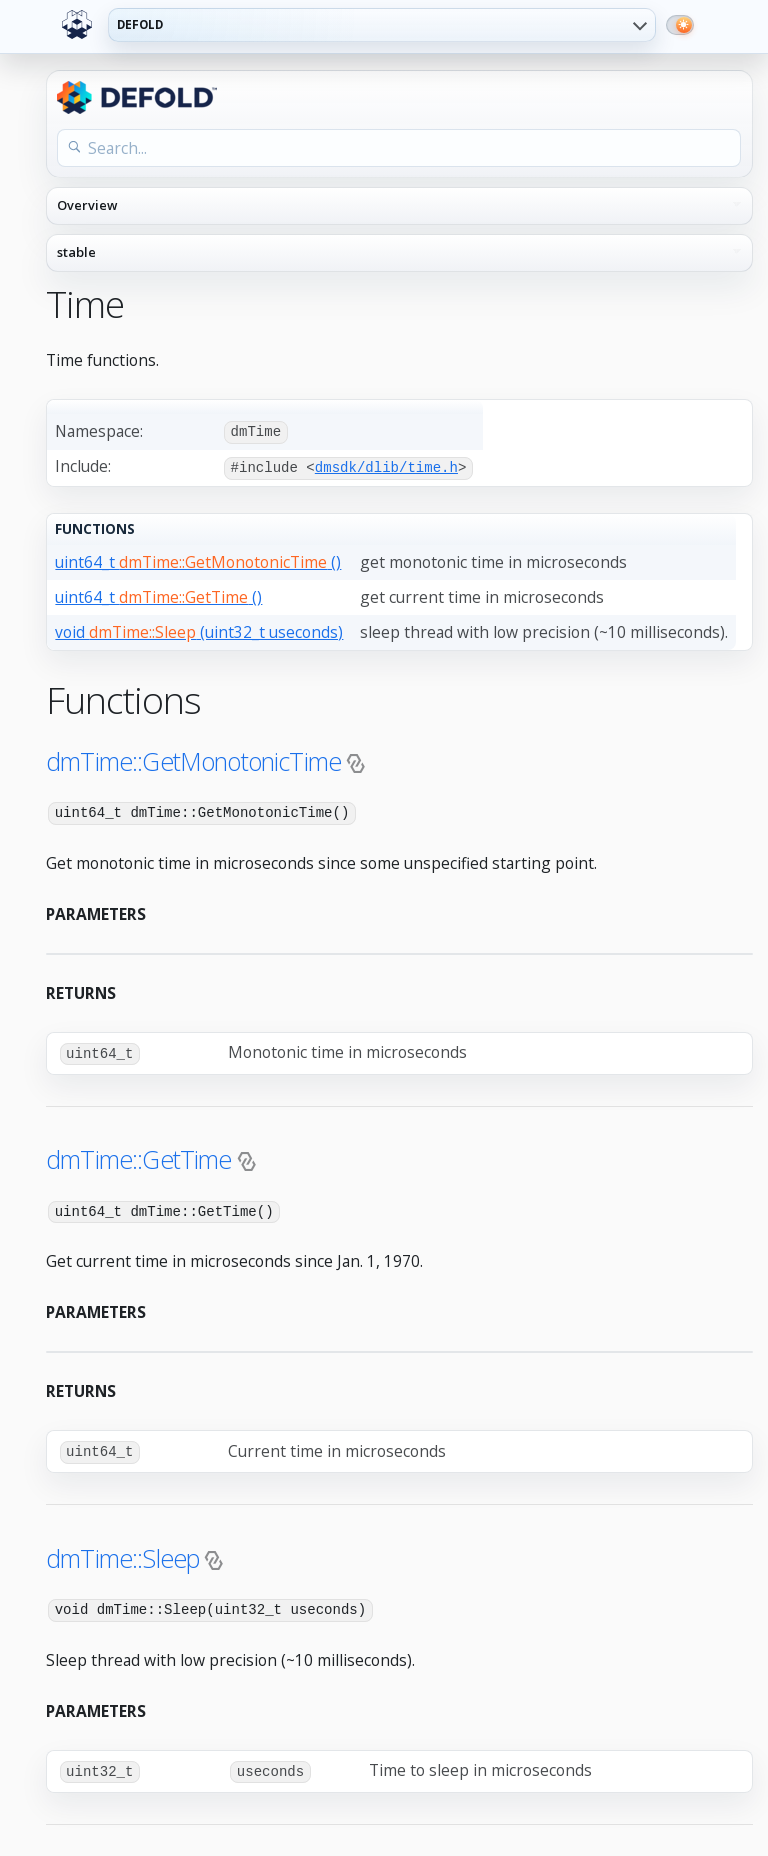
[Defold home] (77, 25)
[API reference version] (399, 253)
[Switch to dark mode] (680, 25)
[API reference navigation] (399, 206)
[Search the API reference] (399, 148)
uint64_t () (198, 560)
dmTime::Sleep (122, 1553)
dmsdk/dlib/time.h (386, 466)
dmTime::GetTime (139, 1156)
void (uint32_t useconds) (199, 630)
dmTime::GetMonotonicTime (193, 759)
